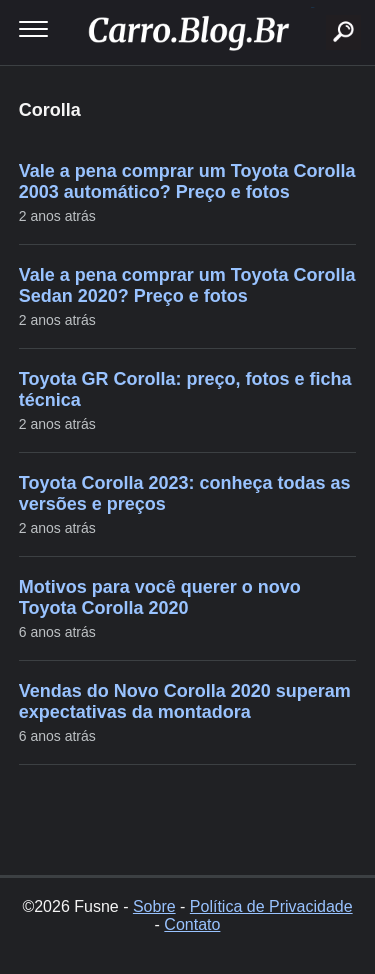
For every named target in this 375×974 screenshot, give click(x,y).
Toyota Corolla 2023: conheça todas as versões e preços (185, 493)
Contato (192, 924)
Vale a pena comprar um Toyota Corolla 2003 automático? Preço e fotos (187, 181)
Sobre (154, 906)
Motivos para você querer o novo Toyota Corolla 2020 (160, 597)
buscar (312, 7)
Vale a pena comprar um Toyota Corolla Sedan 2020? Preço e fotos (187, 285)
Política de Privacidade (271, 906)
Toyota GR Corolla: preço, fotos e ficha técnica (185, 389)
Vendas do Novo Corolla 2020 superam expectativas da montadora (185, 701)
